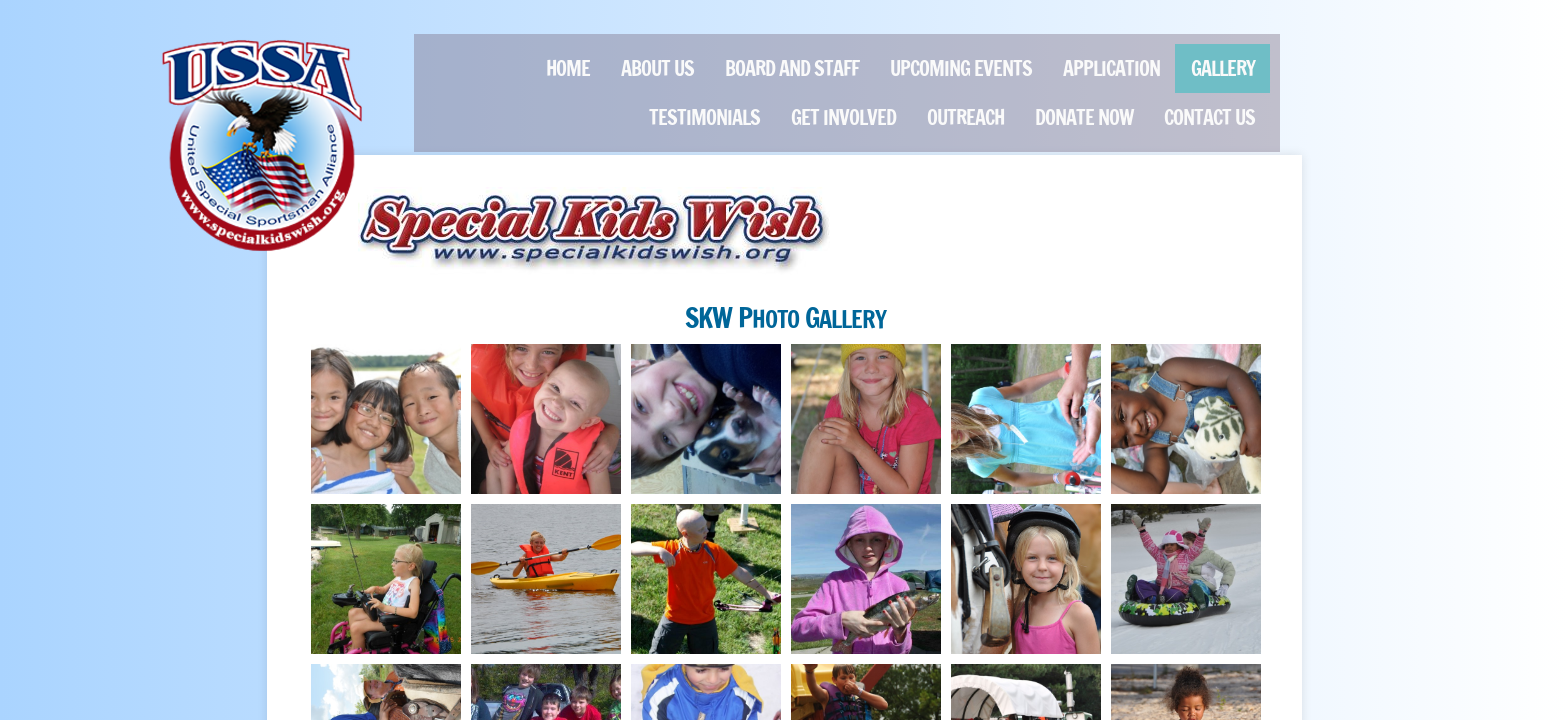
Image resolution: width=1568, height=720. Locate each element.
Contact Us (1209, 117)
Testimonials (704, 117)
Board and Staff (792, 68)
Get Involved (843, 117)
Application (1111, 68)
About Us (657, 68)
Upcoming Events (961, 68)
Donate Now (1084, 117)
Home (568, 68)
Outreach (965, 117)
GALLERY (1223, 68)
